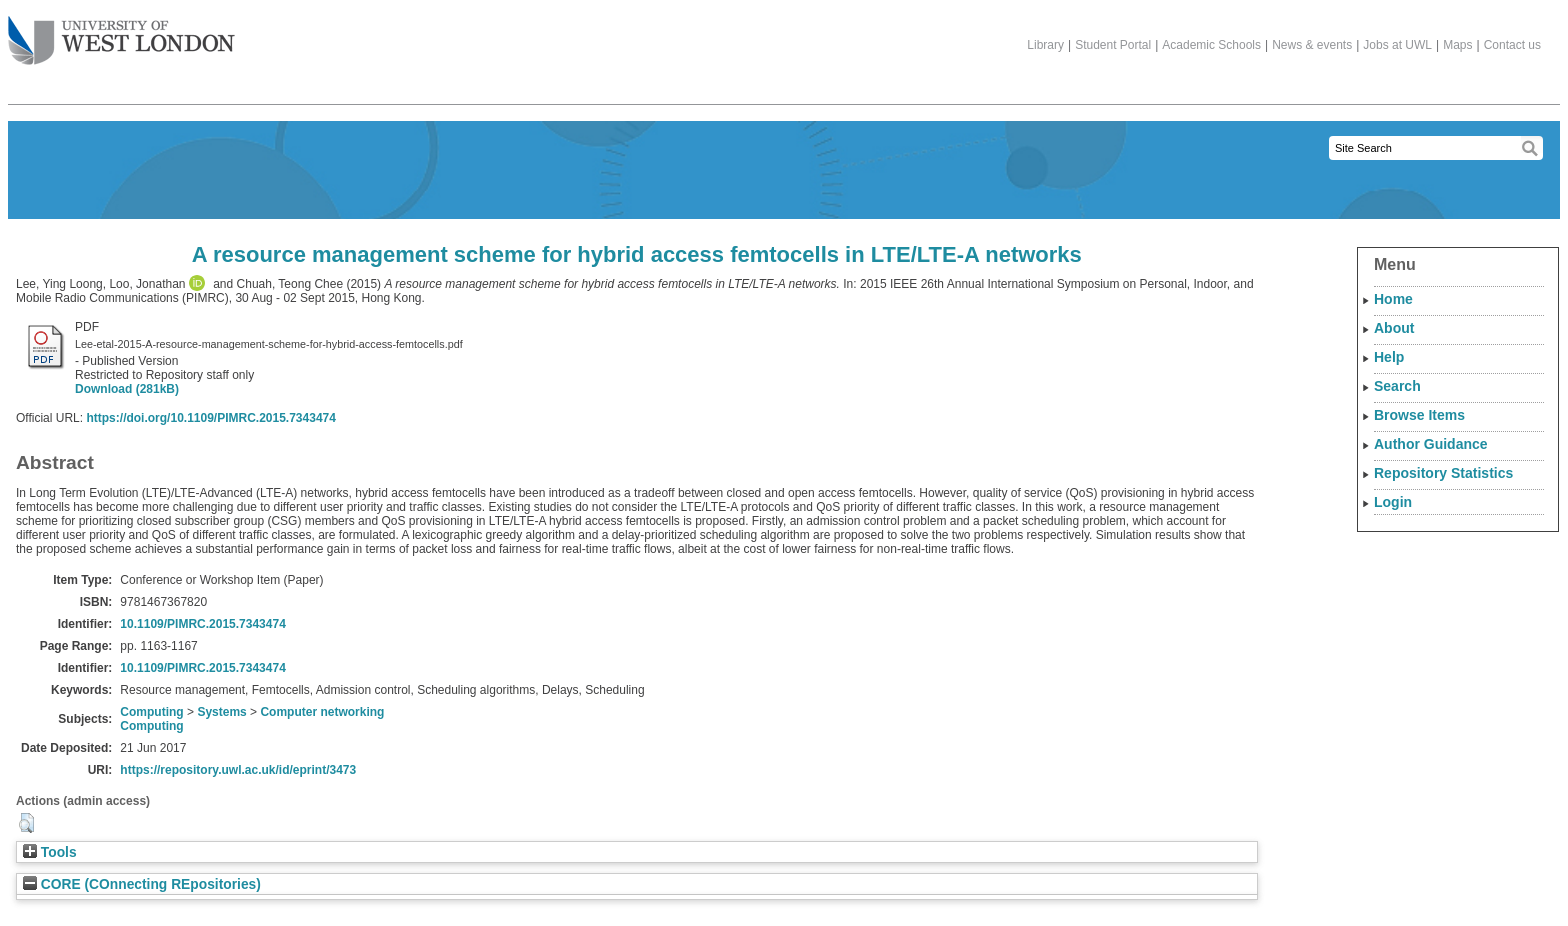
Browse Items (1419, 415)
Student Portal (1113, 45)
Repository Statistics (1443, 473)
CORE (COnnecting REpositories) (142, 884)
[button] (26, 823)
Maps (1457, 45)
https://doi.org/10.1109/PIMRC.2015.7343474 (210, 418)
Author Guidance (1431, 444)
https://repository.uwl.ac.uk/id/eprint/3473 (238, 770)
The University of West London (121, 33)
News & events (1312, 45)
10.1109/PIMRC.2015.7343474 (202, 624)
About (1394, 328)
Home (1393, 299)
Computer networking (322, 712)
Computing (151, 712)
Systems (221, 712)
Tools (50, 852)
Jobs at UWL (1397, 45)
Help (1389, 357)
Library (1045, 45)
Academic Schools (1211, 45)
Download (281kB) (127, 389)
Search (1397, 386)
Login (1393, 502)
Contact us (1512, 45)
